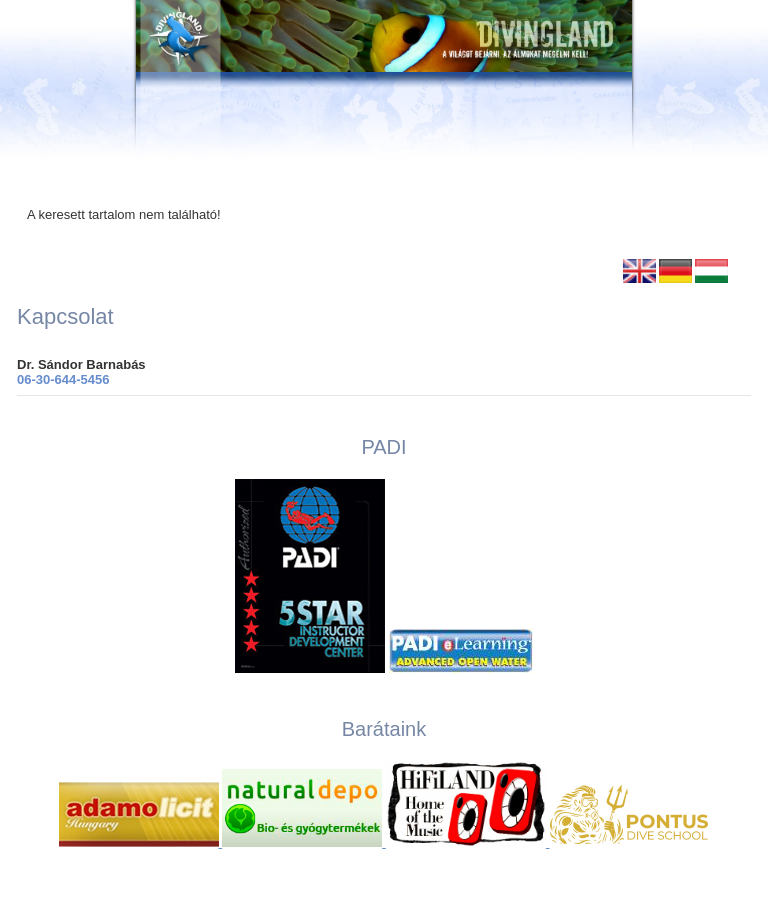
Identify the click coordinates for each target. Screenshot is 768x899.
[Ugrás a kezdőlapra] (384, 80)
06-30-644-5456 (63, 379)
